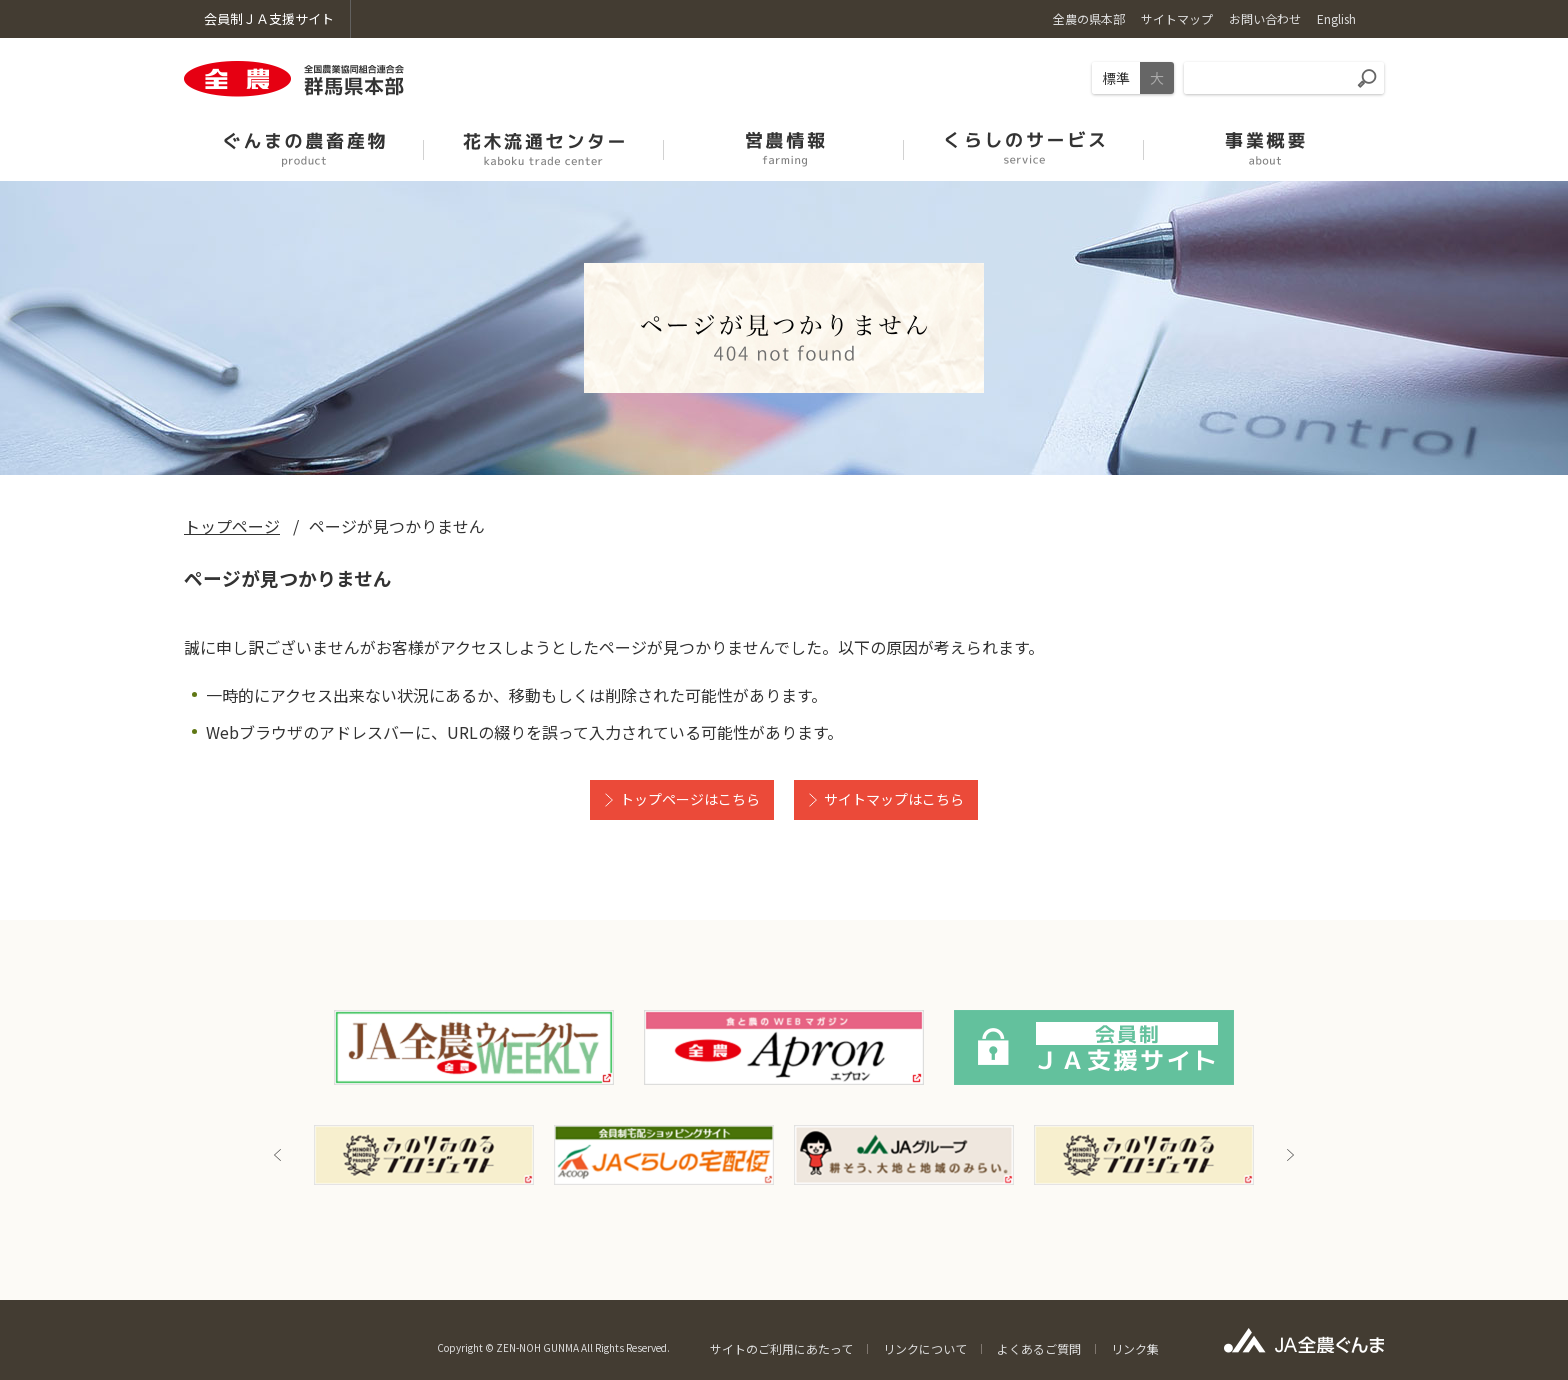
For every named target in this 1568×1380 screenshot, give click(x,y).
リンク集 (1135, 1348)
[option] (424, 1155)
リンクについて (925, 1348)
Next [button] (1290, 1155)
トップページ (232, 526)
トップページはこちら (690, 799)
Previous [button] (278, 1155)
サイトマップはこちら (894, 799)
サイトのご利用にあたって (781, 1348)
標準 (1116, 78)
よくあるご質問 (1039, 1348)
